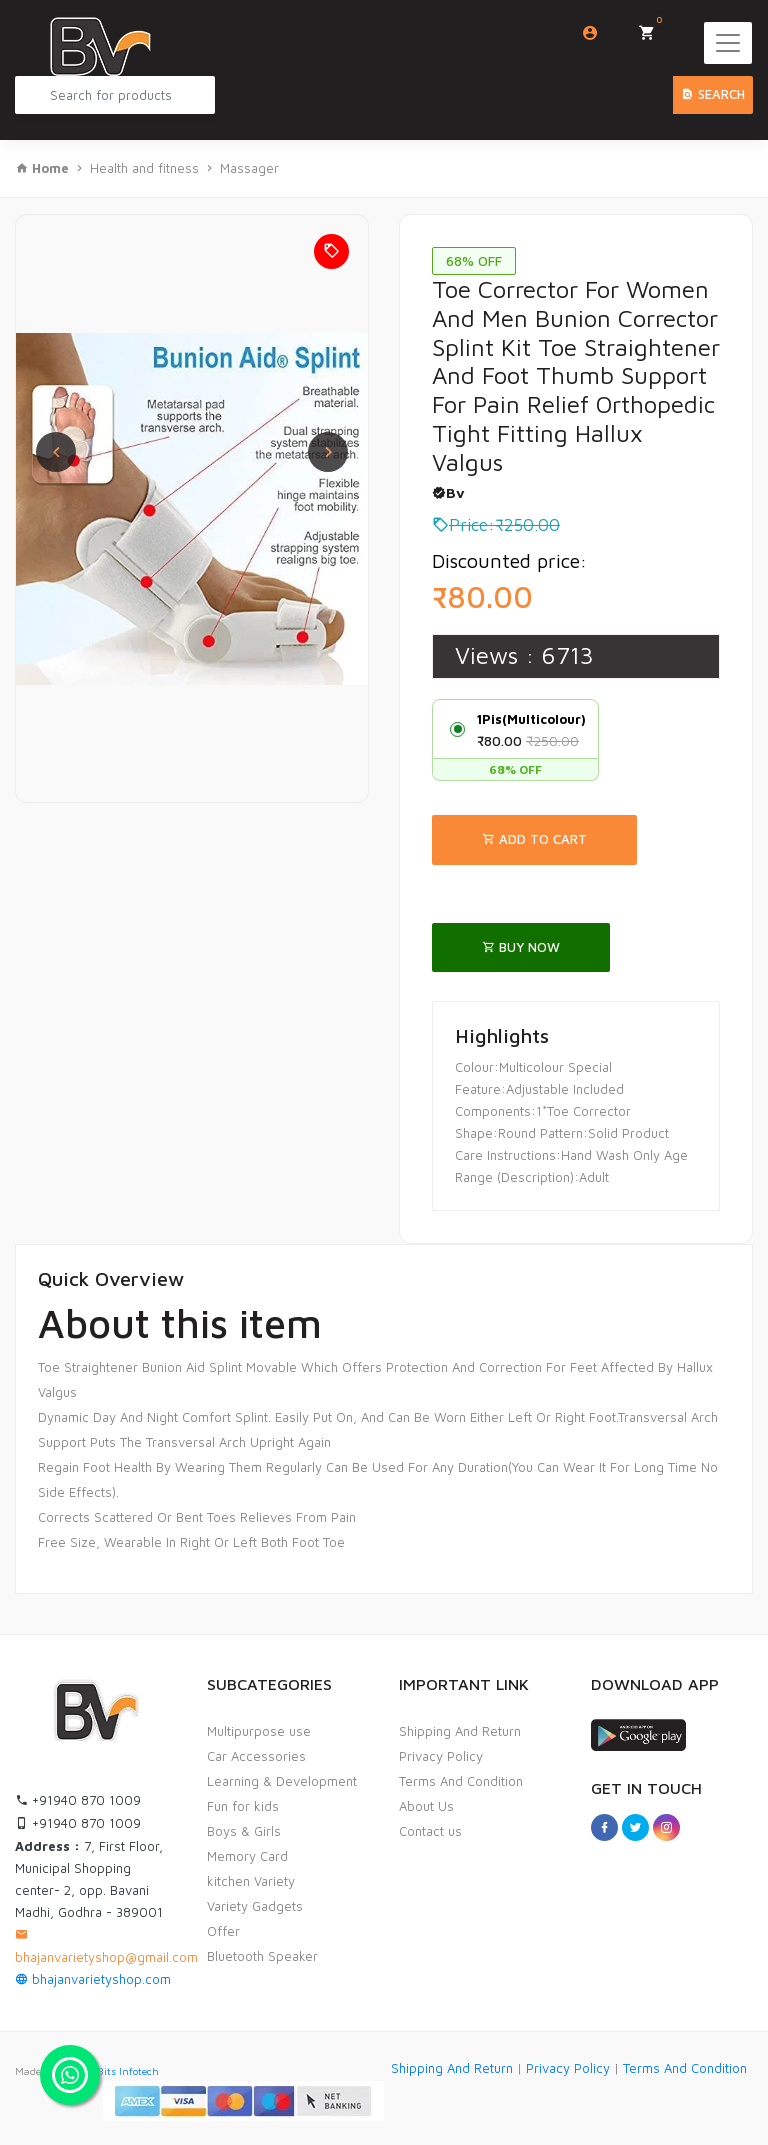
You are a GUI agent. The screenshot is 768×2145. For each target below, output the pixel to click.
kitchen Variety (251, 1881)
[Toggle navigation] (728, 43)
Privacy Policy (441, 1756)
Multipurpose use (259, 1731)
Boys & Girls (244, 1831)
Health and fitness (144, 168)
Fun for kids (243, 1806)
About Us (426, 1806)
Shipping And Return (460, 1731)
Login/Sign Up (590, 33)
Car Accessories (256, 1756)
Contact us (430, 1831)
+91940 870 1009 (78, 1800)
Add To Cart (534, 839)
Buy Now (521, 947)
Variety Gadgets (255, 1906)
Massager (249, 168)
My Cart (653, 27)
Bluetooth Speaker (262, 1956)
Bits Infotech (128, 2071)
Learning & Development (282, 1781)
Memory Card (247, 1856)
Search (713, 94)
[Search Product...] (115, 95)
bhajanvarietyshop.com (93, 1979)
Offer (223, 1931)
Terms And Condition (461, 1781)
